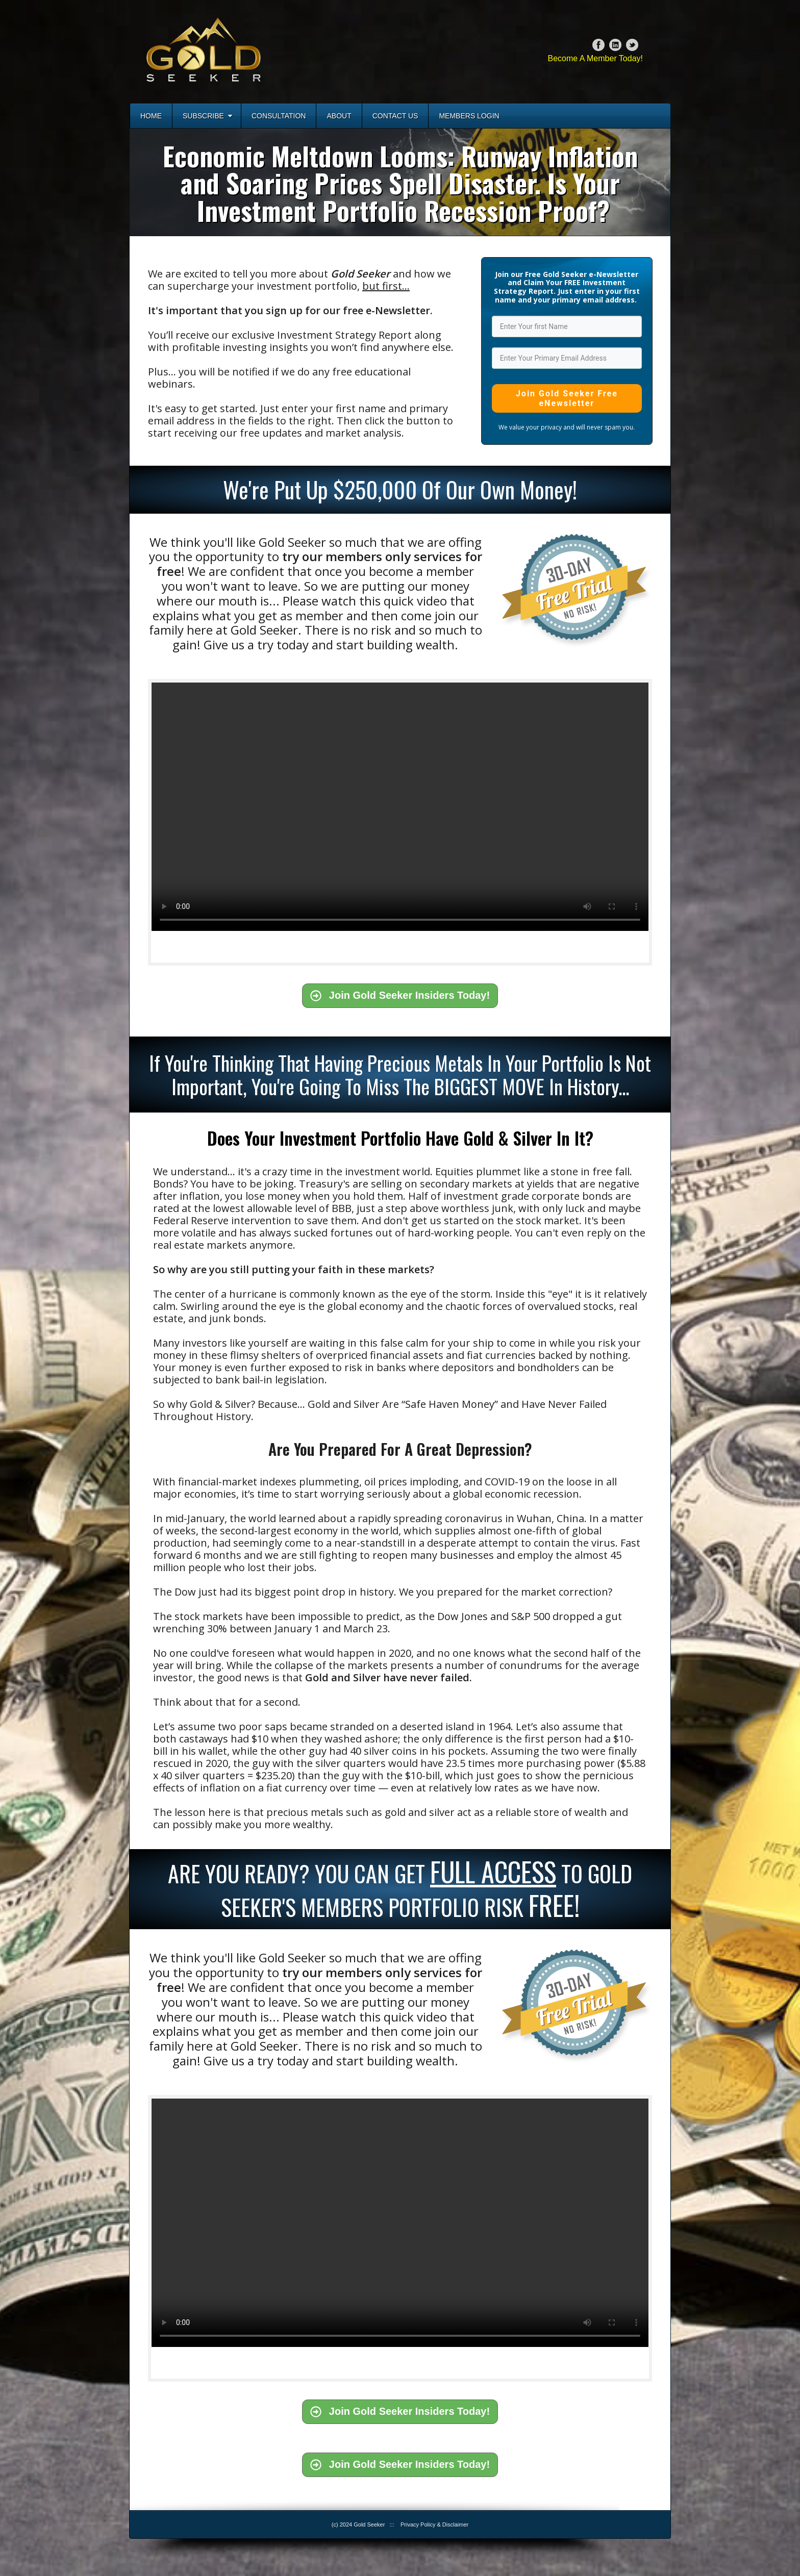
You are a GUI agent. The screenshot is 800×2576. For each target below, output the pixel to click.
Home (151, 116)
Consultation (279, 116)
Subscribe (207, 116)
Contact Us (395, 116)
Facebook (598, 45)
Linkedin (615, 45)
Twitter (632, 45)
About (339, 116)
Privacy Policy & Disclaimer (434, 2524)
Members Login (469, 116)
